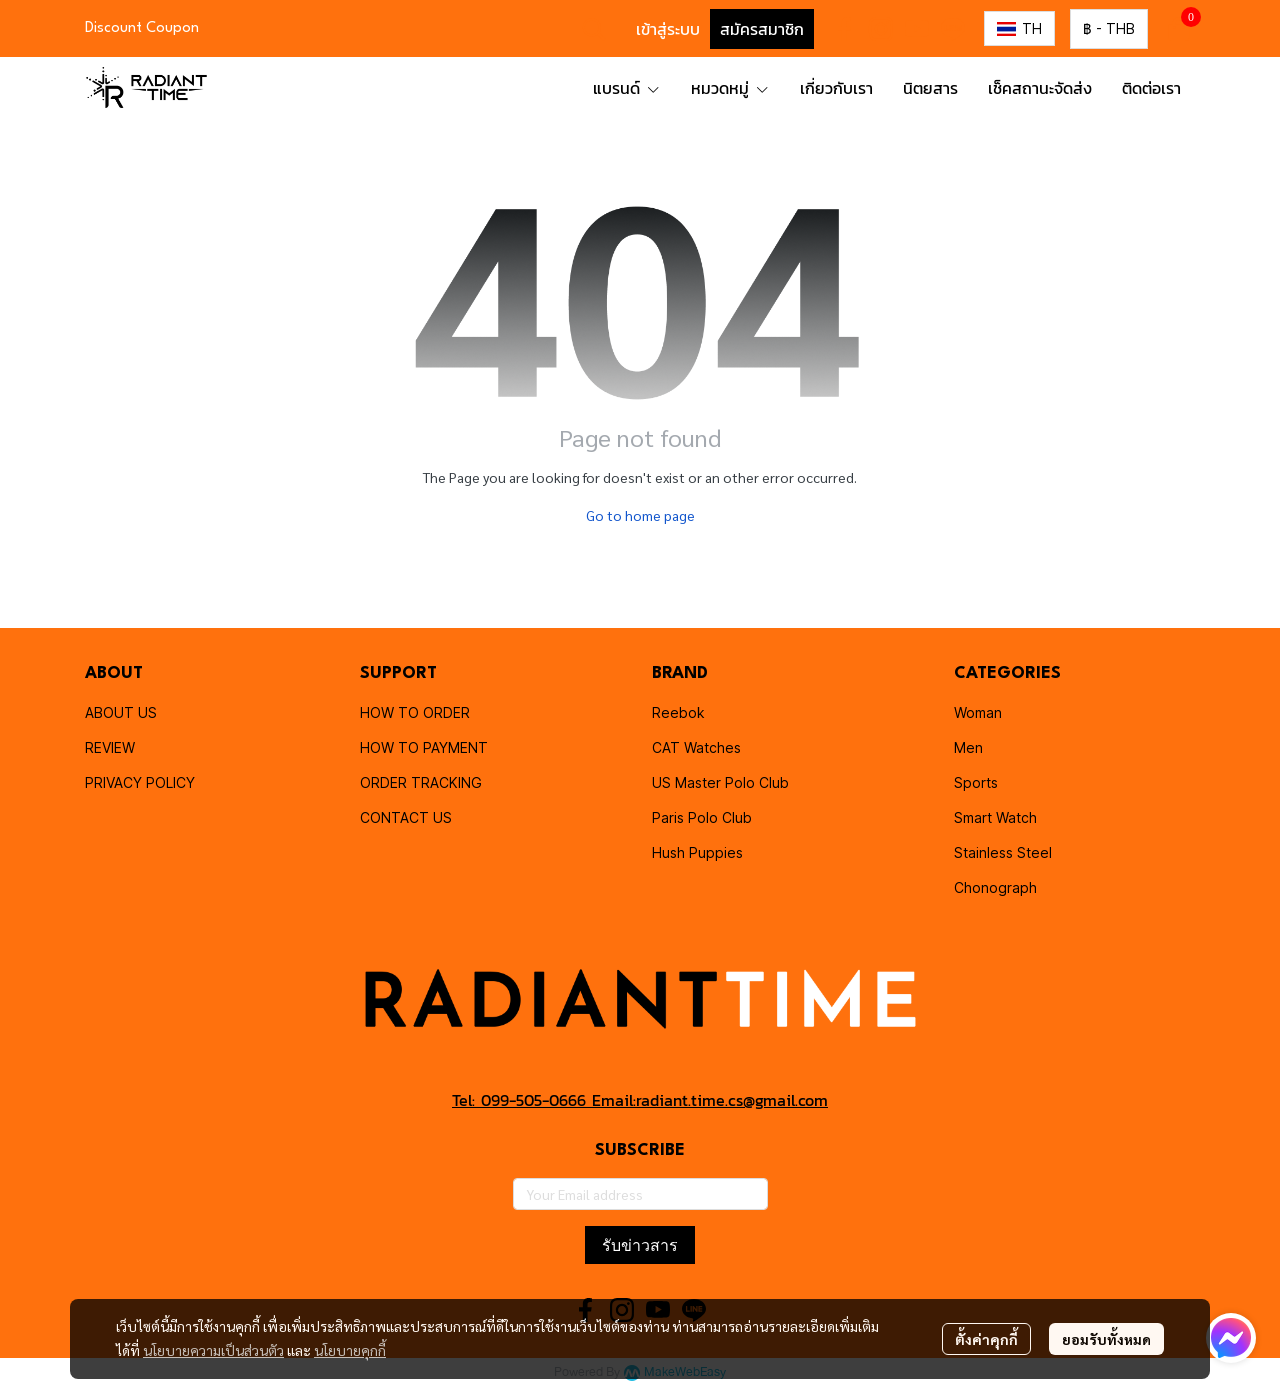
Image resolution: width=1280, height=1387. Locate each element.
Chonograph (995, 887)
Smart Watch (995, 817)
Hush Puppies (697, 852)
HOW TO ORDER (415, 712)
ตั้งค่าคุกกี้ (986, 1339)
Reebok (678, 712)
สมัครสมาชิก (762, 29)
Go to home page (640, 515)
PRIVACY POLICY (140, 782)
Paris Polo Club (702, 817)
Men (968, 747)
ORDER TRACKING (421, 782)
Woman (978, 712)
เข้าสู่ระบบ (668, 29)
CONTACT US (406, 817)
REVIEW (110, 747)
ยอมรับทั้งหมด (1106, 1339)
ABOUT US (121, 712)
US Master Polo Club (720, 782)
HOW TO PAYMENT (424, 747)
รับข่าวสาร (640, 1245)
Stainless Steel (1003, 852)
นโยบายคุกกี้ (350, 1350)
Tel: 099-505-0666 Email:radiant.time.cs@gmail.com (640, 1100)
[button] (594, 29)
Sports (976, 782)
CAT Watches (696, 747)
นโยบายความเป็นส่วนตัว (213, 1350)
